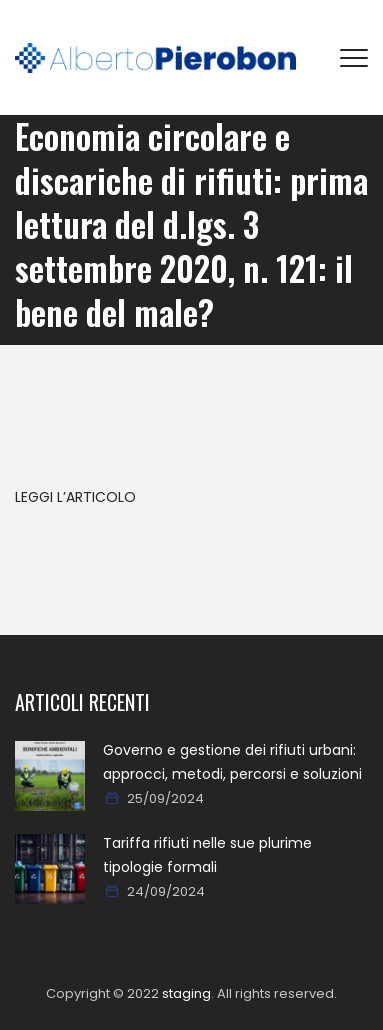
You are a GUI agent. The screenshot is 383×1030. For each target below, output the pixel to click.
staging (186, 993)
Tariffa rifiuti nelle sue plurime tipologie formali (207, 855)
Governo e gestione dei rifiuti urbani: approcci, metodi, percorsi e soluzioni (232, 762)
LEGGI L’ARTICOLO (75, 497)
